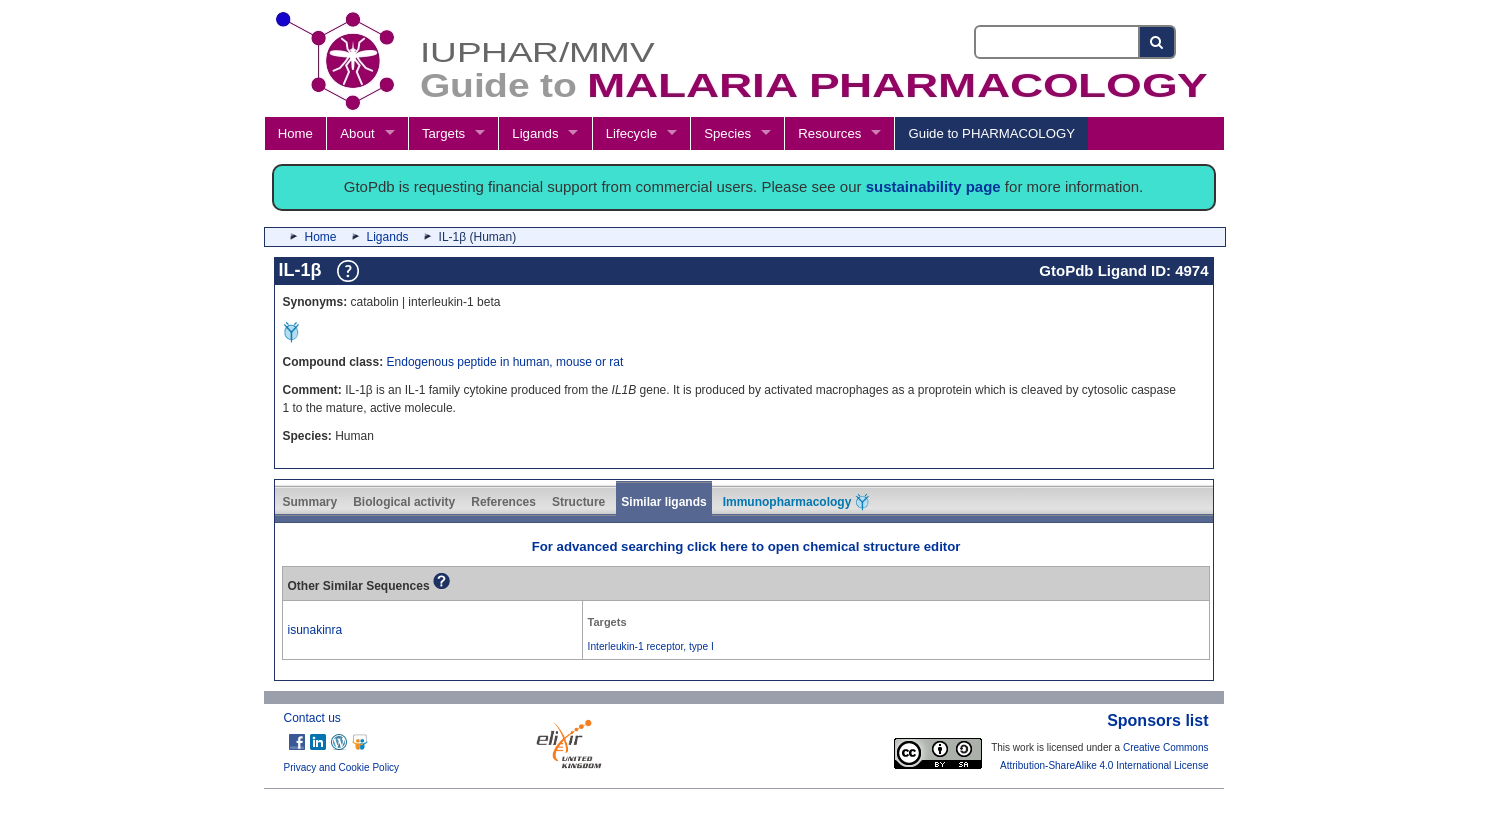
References (503, 502)
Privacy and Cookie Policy (342, 767)
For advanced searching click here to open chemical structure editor (746, 546)
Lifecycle (631, 133)
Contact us (312, 718)
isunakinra (315, 630)
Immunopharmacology (796, 502)
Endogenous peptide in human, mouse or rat (505, 362)
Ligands (535, 133)
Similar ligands (663, 502)
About (357, 133)
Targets (443, 133)
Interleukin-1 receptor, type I (651, 646)
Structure (578, 502)
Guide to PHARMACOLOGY (992, 133)
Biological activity (404, 502)
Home (295, 133)
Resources (829, 133)
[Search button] (1157, 42)
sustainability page (933, 186)
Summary (310, 502)
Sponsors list (1157, 720)
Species (727, 133)
